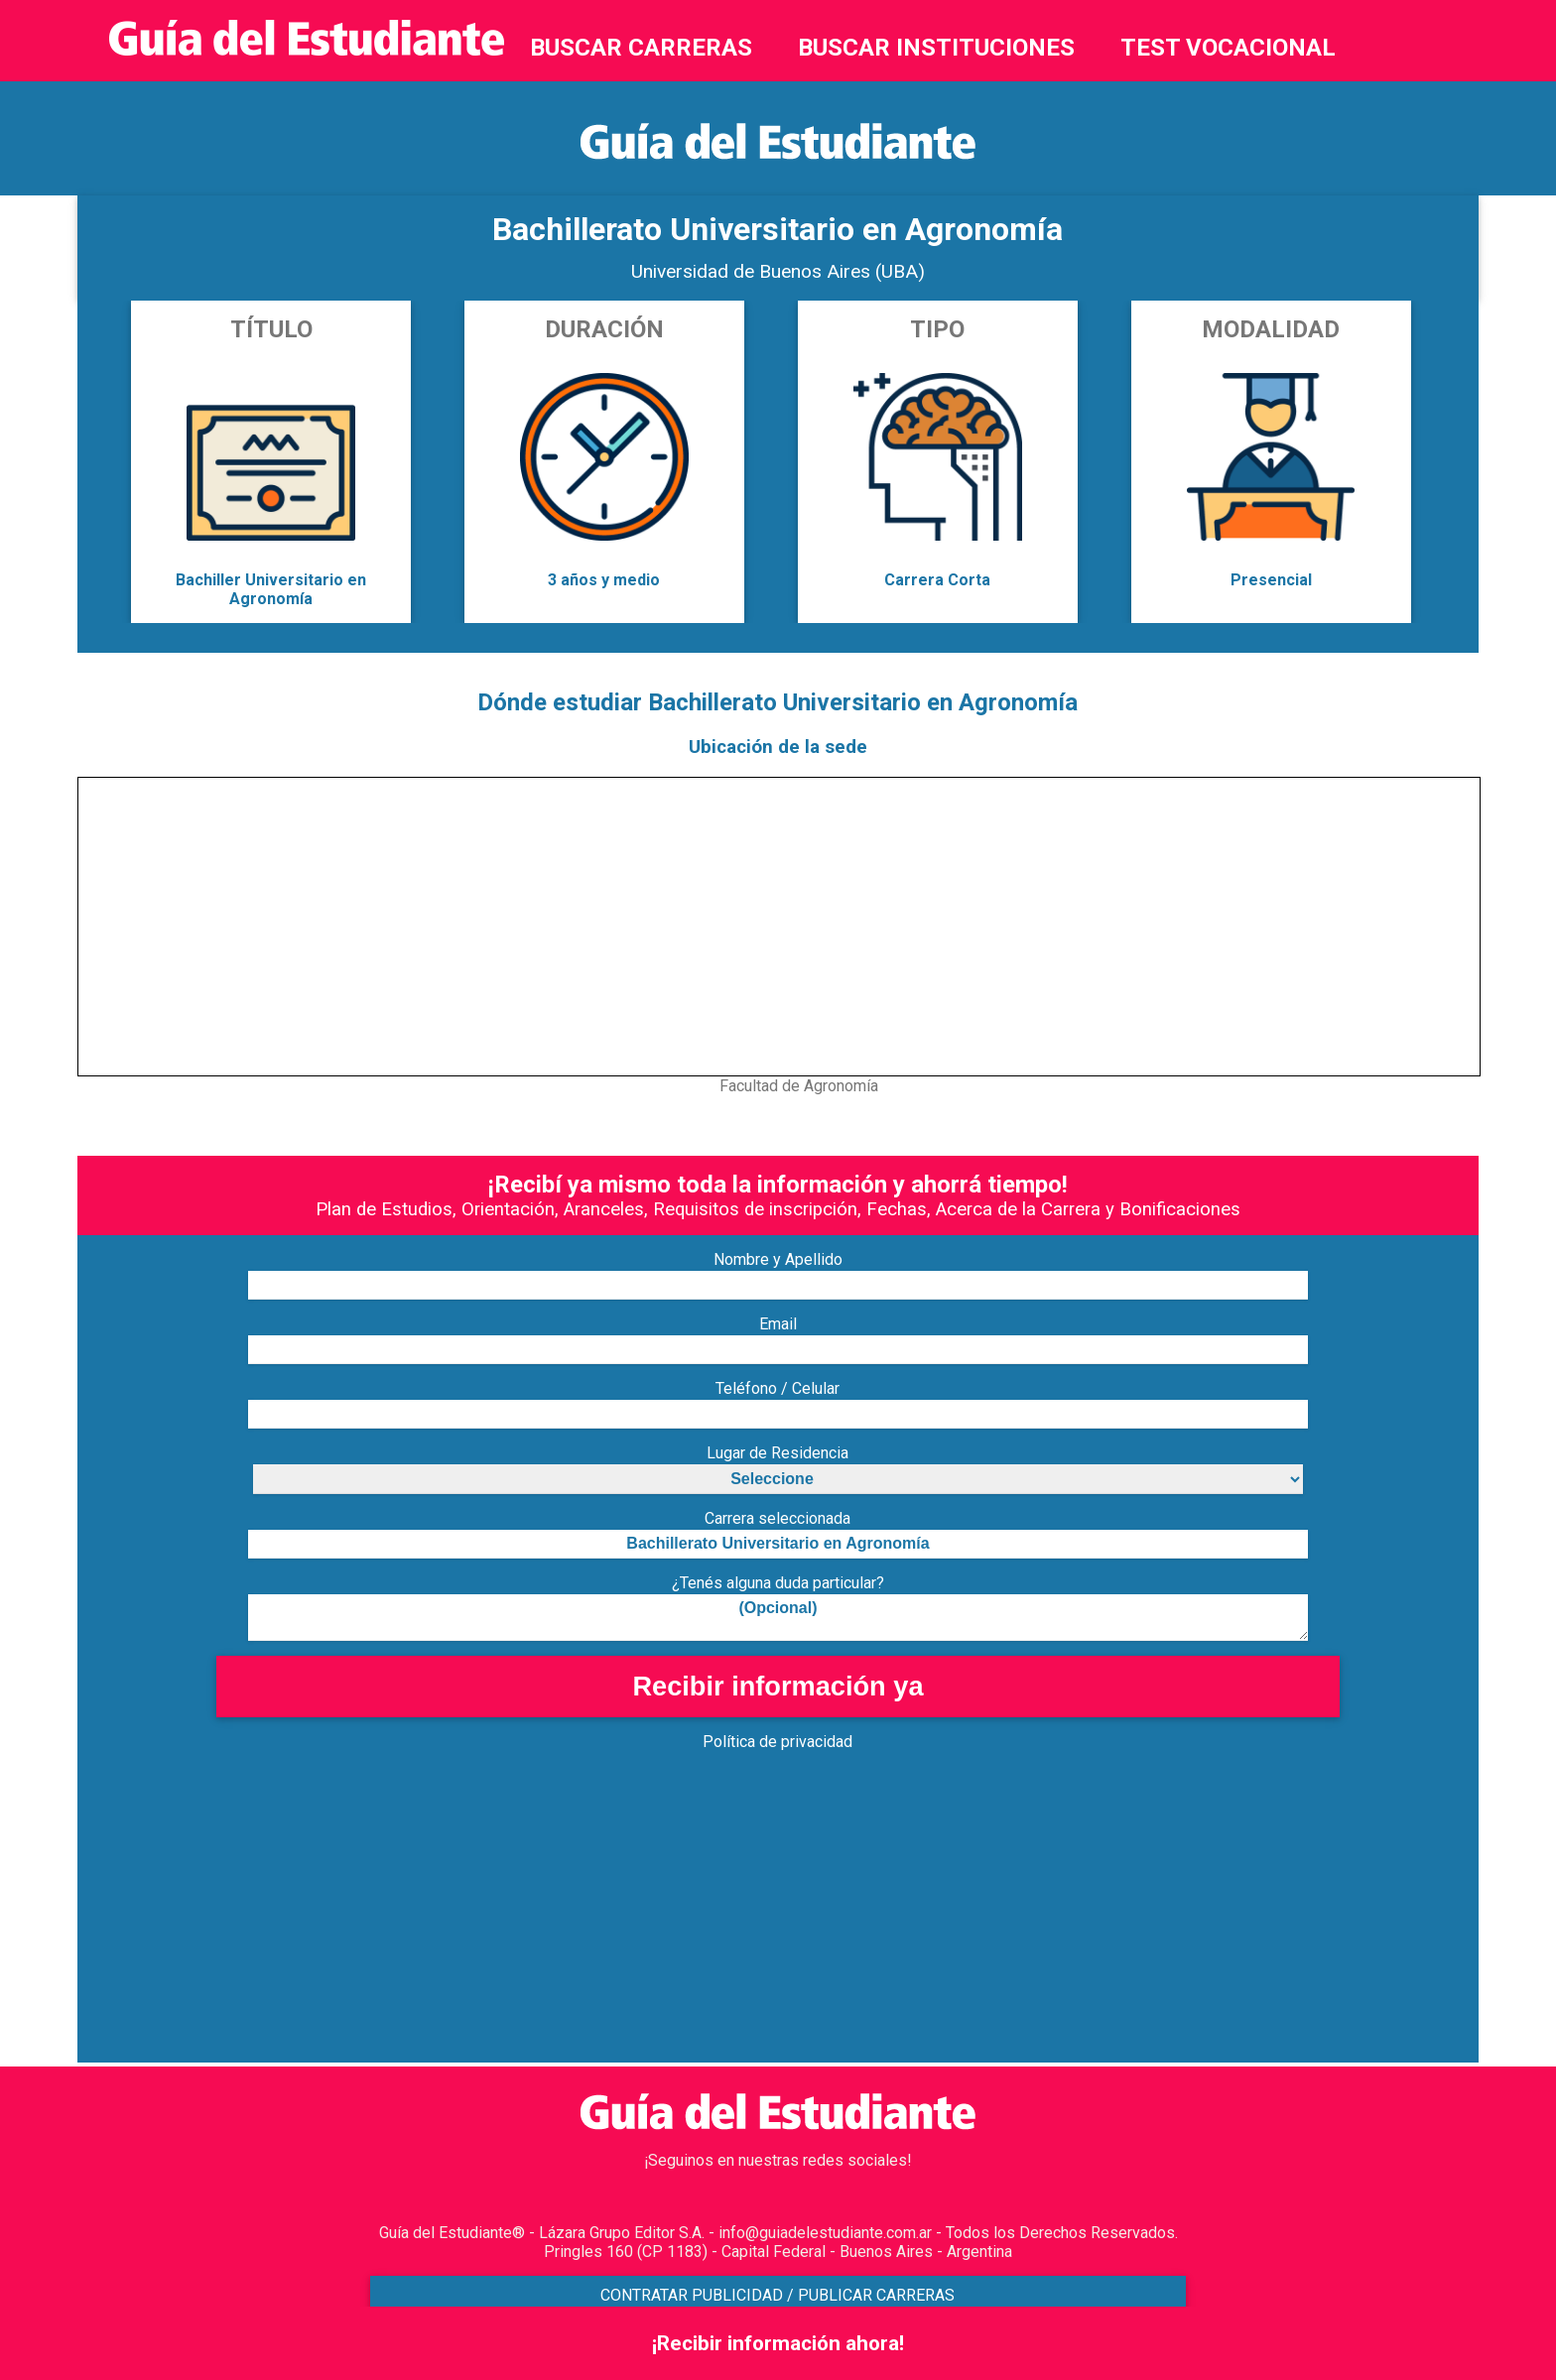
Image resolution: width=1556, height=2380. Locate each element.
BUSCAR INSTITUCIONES (936, 48)
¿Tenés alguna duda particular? (778, 1582)
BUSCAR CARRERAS (641, 48)
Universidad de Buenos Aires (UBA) (778, 271)
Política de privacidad (777, 1741)
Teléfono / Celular (777, 1388)
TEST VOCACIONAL (1228, 48)
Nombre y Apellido (778, 1259)
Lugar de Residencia (777, 1452)
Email (778, 1324)
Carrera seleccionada (777, 1518)
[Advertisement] (672, 1924)
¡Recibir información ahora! (778, 2343)
